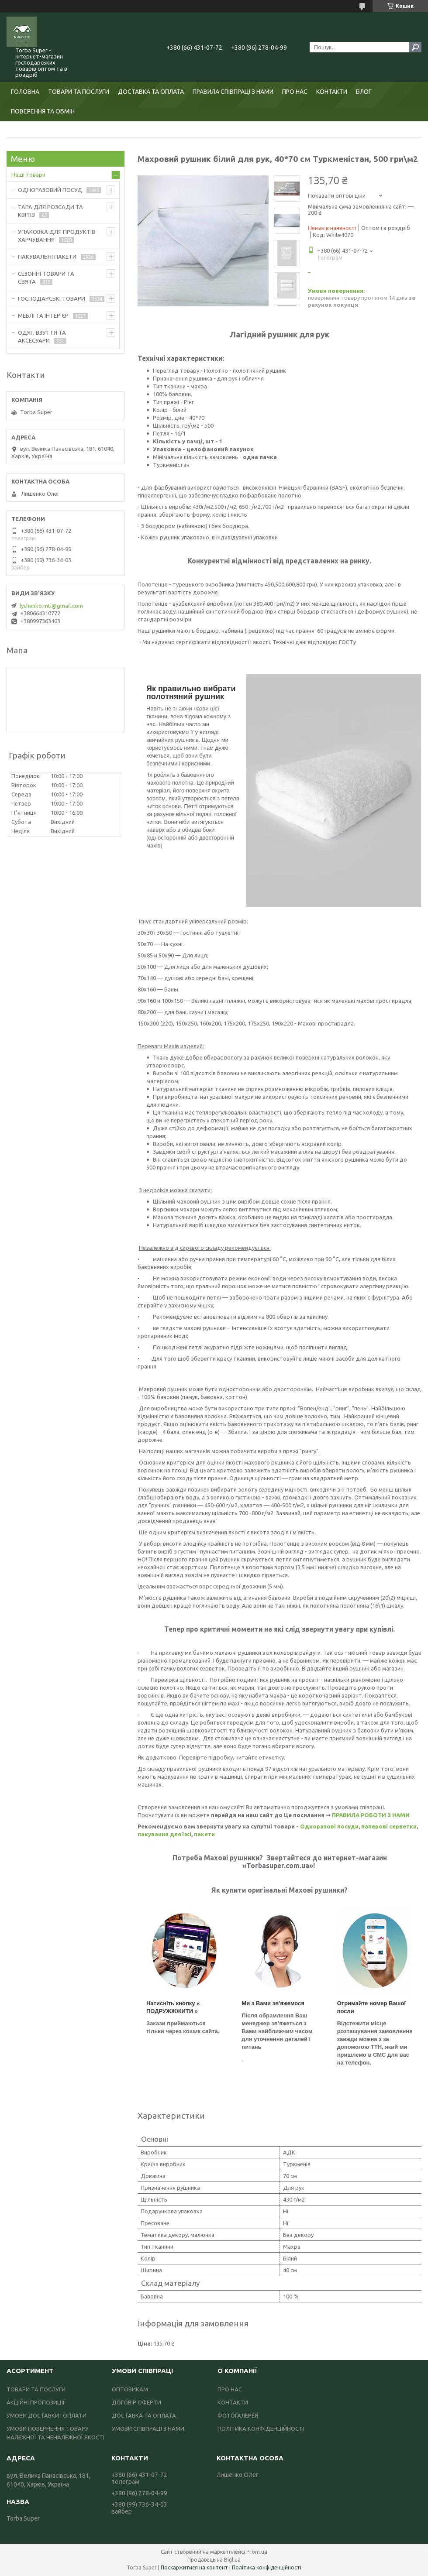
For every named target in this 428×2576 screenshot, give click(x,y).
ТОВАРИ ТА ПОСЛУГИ (78, 91)
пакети (204, 1834)
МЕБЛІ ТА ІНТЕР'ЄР (43, 315)
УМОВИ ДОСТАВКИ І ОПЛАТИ (46, 2415)
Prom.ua (256, 2552)
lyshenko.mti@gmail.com (51, 606)
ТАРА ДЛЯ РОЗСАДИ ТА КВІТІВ (50, 211)
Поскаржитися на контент (194, 2567)
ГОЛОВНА (25, 91)
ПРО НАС (294, 91)
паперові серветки (389, 1826)
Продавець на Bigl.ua (214, 2559)
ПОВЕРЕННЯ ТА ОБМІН (43, 111)
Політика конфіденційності (266, 2567)
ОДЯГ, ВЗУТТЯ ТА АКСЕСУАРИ (42, 336)
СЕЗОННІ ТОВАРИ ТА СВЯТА (46, 278)
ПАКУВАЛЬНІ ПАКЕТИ (47, 257)
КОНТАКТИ (331, 91)
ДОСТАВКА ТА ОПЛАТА (151, 91)
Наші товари (28, 175)
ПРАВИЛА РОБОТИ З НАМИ (371, 1815)
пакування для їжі (164, 1834)
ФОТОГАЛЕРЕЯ (237, 2415)
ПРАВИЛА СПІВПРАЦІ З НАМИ (233, 91)
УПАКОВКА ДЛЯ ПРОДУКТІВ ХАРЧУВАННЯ (56, 236)
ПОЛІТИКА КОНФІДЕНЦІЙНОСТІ (260, 2428)
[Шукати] (415, 47)
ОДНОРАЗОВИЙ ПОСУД (50, 190)
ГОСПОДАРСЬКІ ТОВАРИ (51, 298)
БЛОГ (364, 91)
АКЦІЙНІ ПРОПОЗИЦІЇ (36, 2402)
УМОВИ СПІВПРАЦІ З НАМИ (148, 2428)
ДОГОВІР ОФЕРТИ (136, 2402)
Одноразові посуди (329, 1826)
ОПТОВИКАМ (130, 2389)
